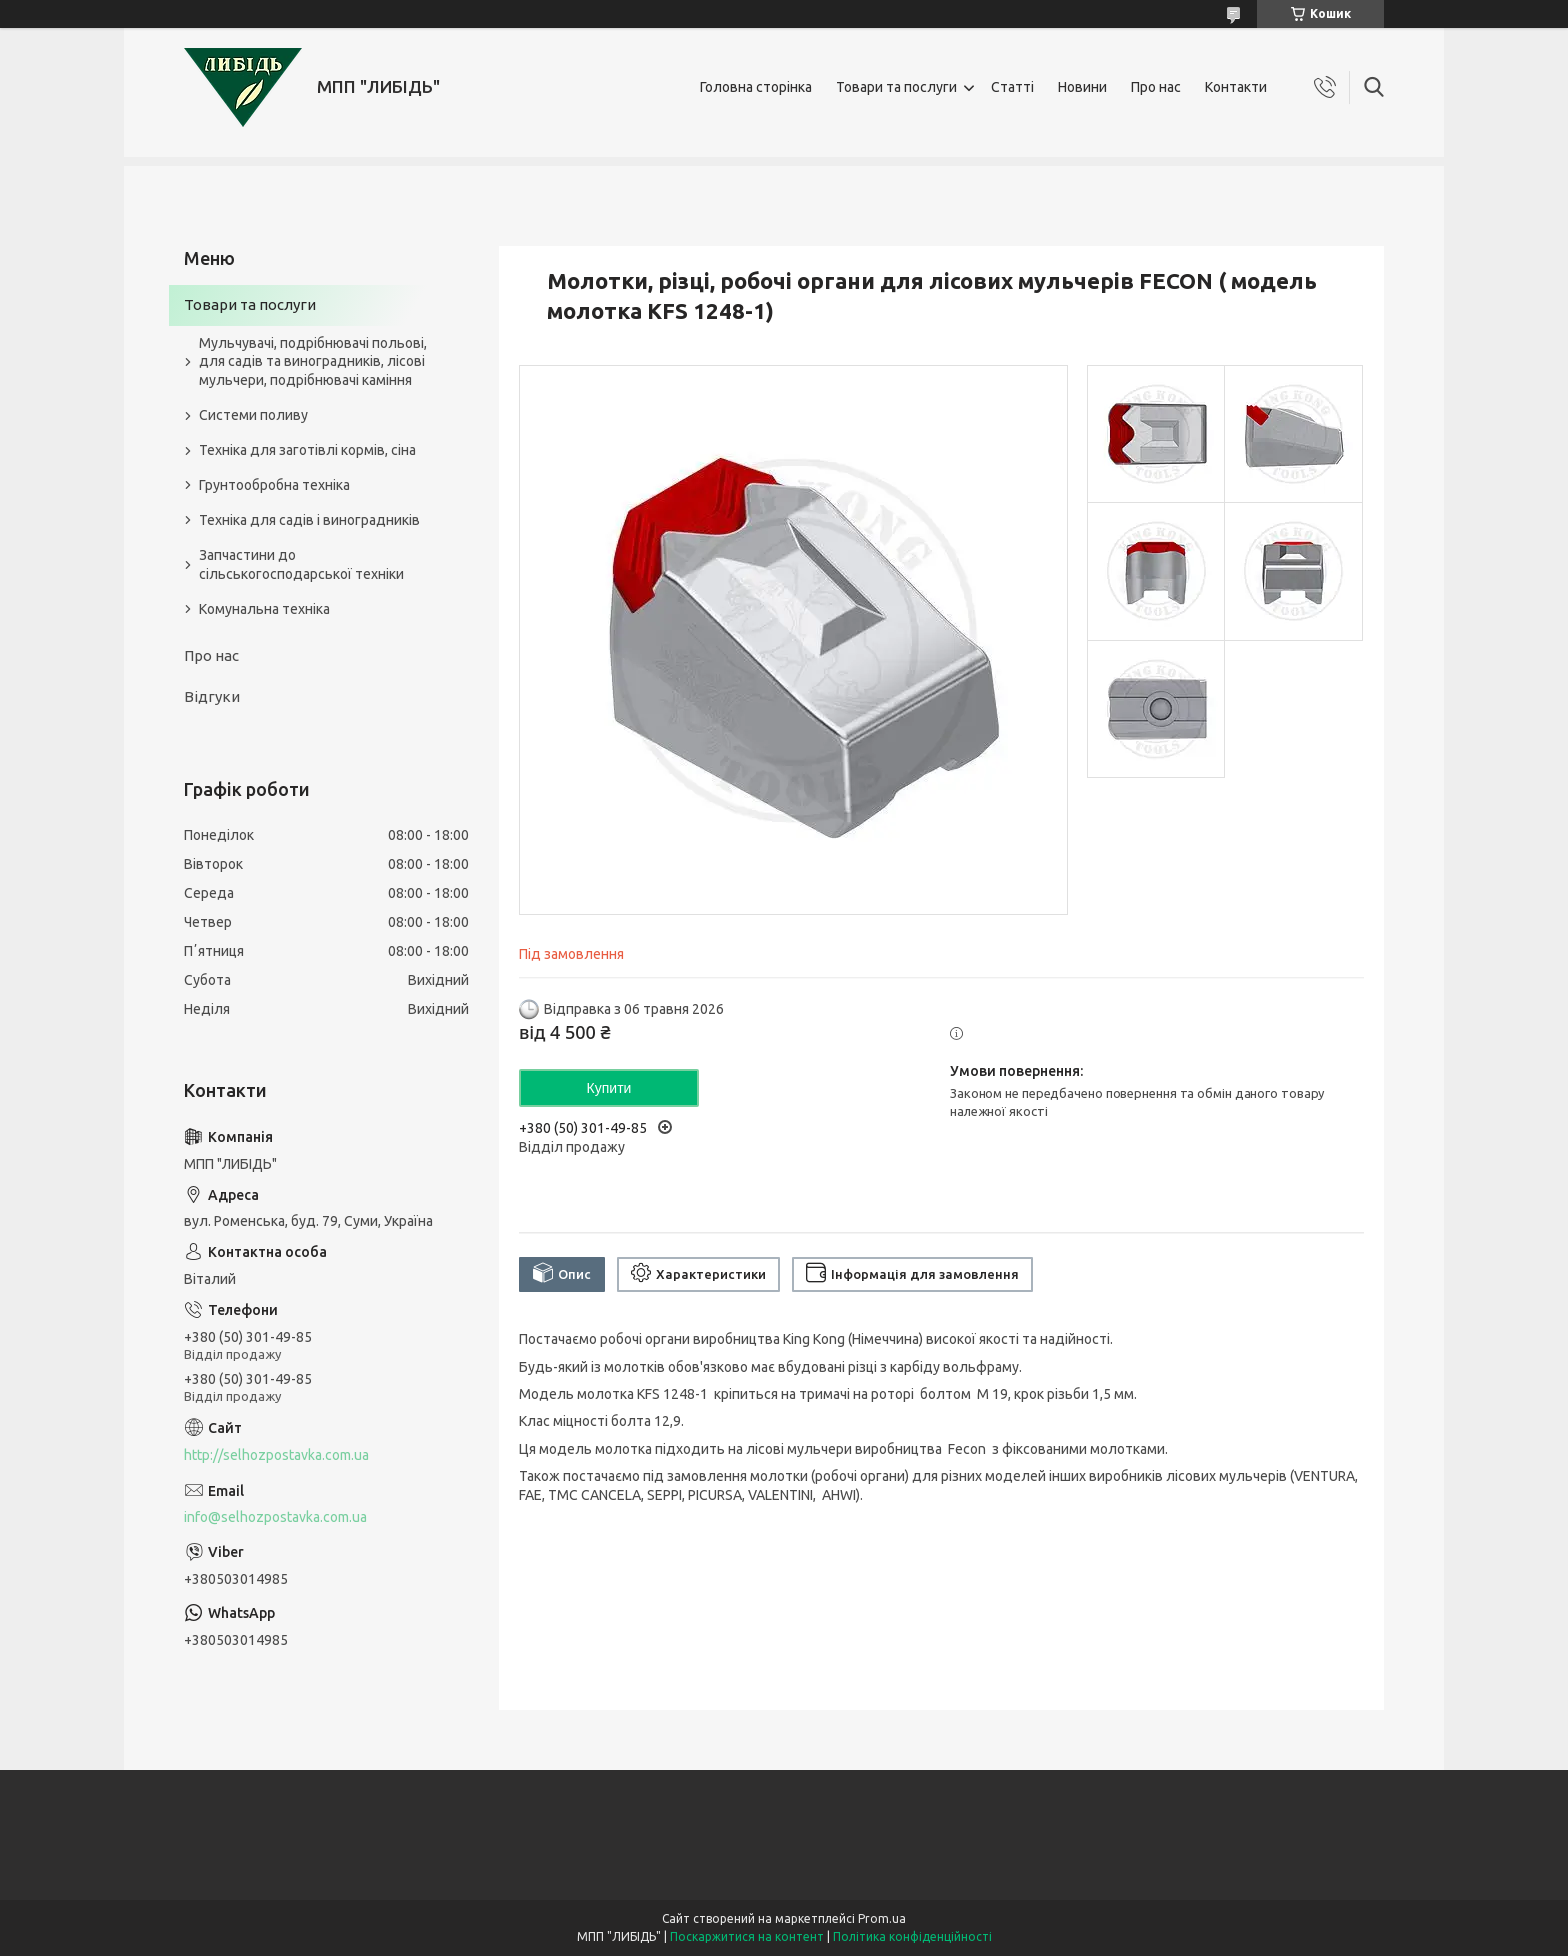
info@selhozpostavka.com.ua (275, 1517)
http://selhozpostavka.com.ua (276, 1455)
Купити (609, 1088)
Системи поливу (253, 415)
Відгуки (212, 696)
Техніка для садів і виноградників (309, 520)
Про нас (1156, 87)
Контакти (1236, 87)
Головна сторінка (756, 87)
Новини (1082, 87)
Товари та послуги (896, 87)
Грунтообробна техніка (274, 485)
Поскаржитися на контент (747, 1936)
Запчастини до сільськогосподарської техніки (301, 564)
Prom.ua (882, 1918)
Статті (1012, 87)
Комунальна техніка (264, 609)
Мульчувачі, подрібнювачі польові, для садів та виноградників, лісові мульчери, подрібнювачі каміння (313, 362)
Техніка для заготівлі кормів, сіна (307, 450)
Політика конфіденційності (912, 1936)
